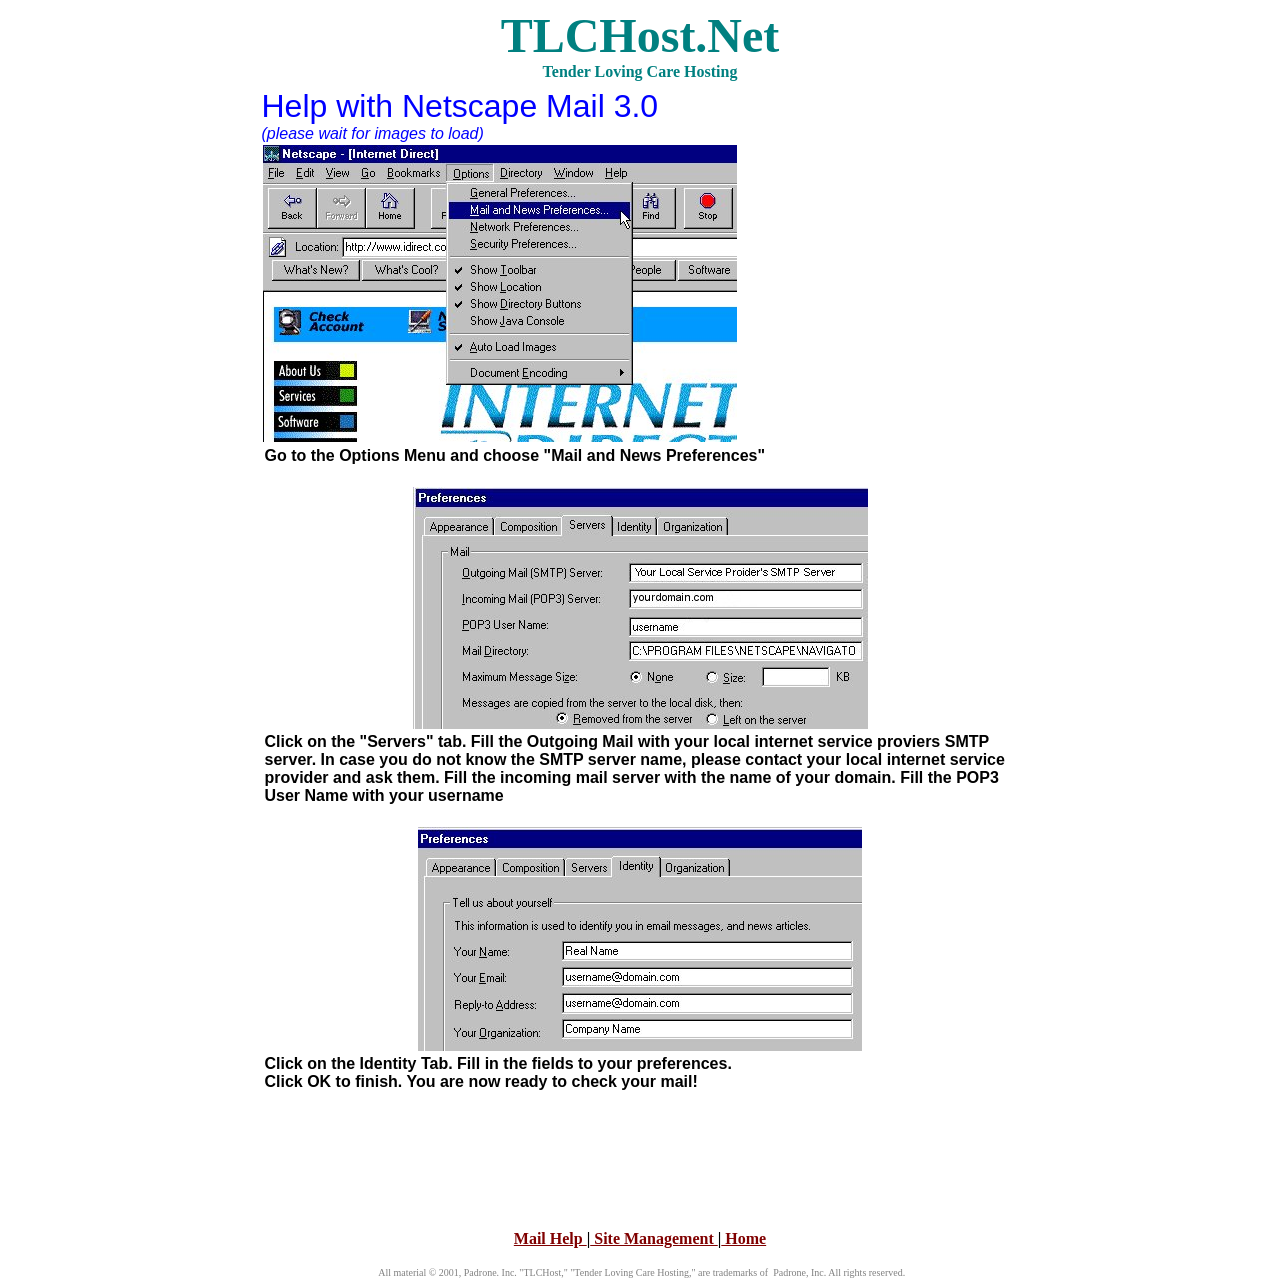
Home (743, 1238)
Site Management (654, 1238)
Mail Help (550, 1238)
